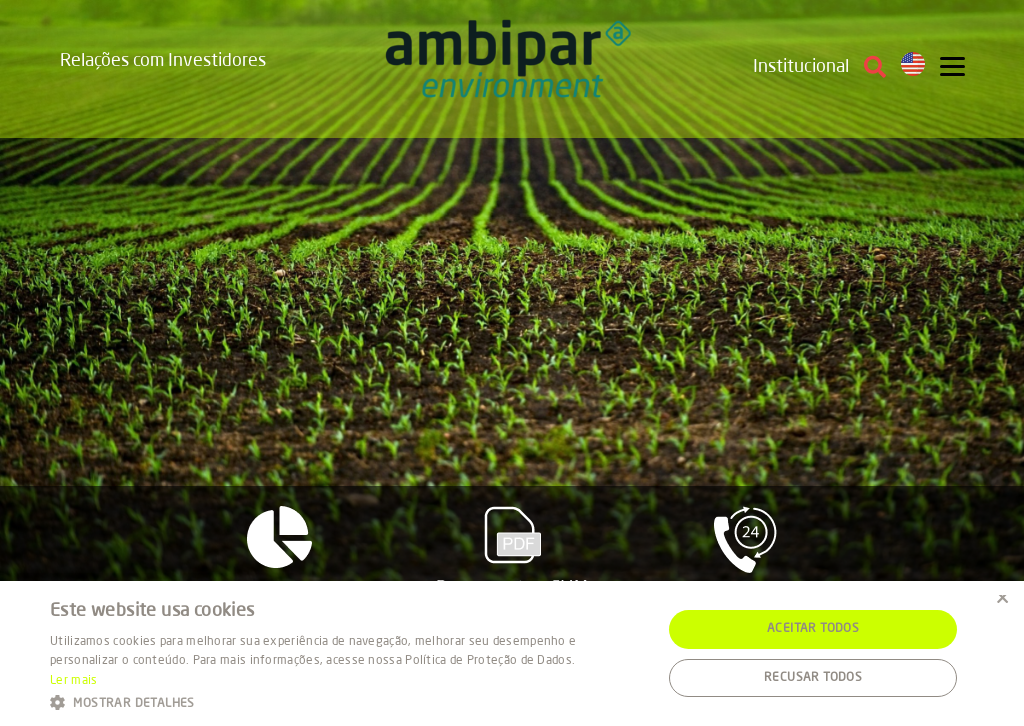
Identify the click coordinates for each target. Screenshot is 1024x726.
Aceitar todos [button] (813, 629)
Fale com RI (745, 556)
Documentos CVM (512, 551)
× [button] (1001, 602)
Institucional (801, 67)
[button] (347, 701)
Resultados (279, 553)
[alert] (512, 653)
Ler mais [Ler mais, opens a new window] (73, 681)
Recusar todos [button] (813, 678)
